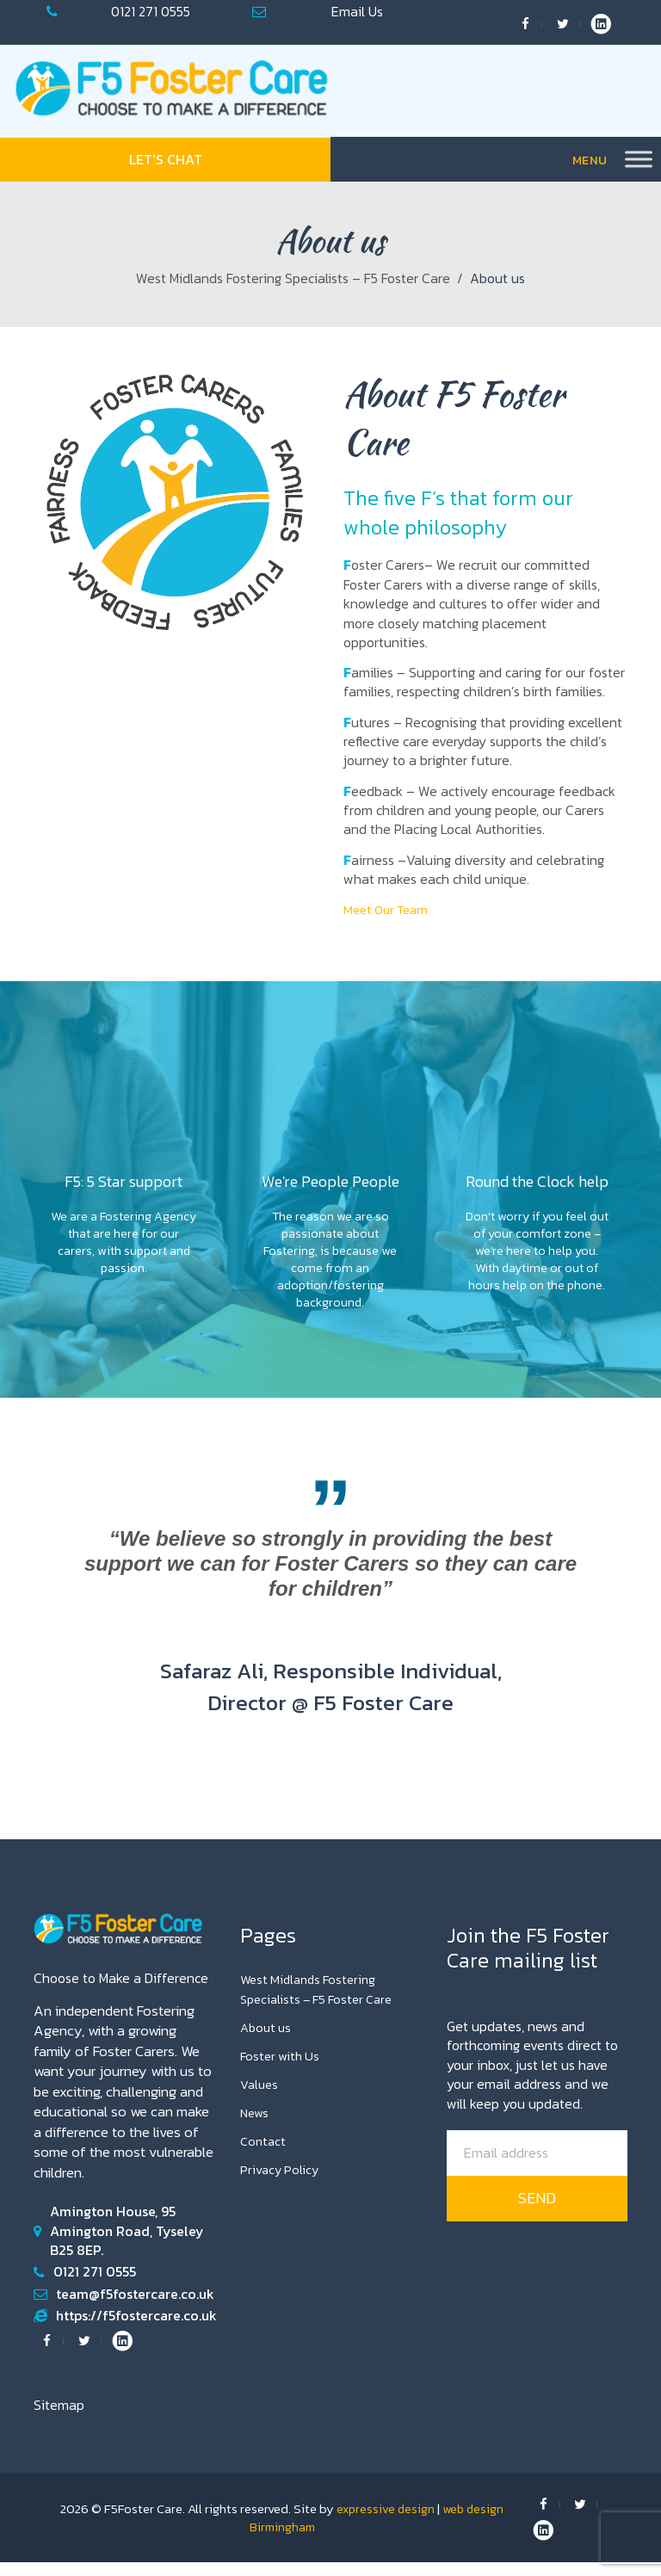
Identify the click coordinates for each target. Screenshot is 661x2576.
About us (267, 2039)
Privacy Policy (281, 2182)
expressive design (385, 2522)
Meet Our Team (389, 909)
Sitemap (59, 2417)
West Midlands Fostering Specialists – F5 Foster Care (293, 278)
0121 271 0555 (150, 11)
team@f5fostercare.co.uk (357, 11)
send (537, 2211)
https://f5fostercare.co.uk (136, 2329)
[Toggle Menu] (638, 159)
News (255, 2126)
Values (260, 2097)
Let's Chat (165, 159)
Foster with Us (282, 2068)
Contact (264, 2154)
